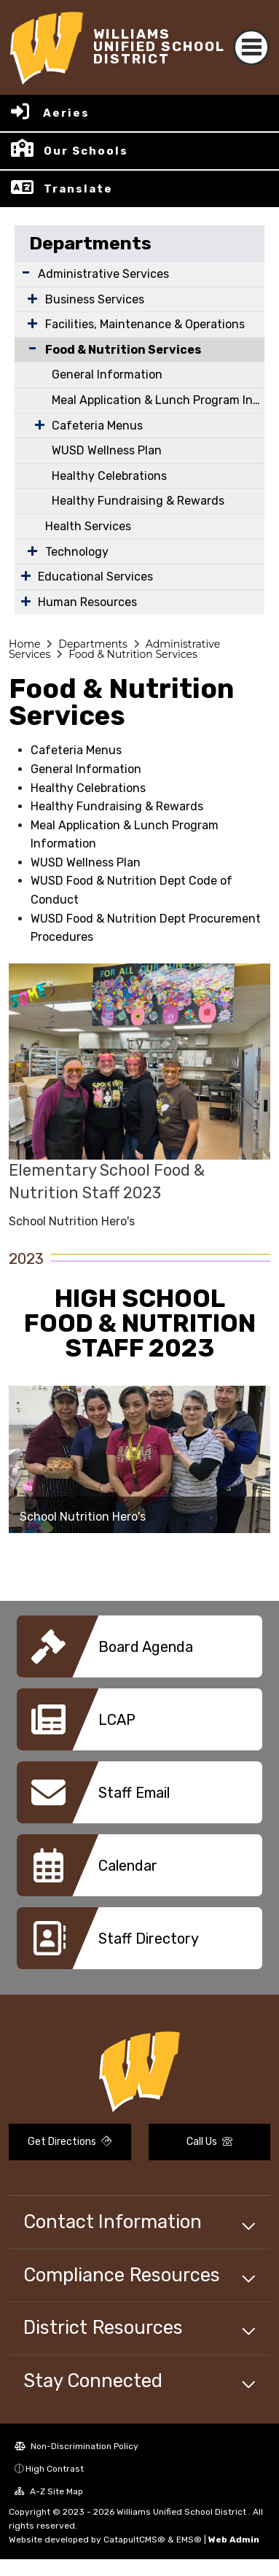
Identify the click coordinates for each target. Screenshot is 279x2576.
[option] (139, 1459)
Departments (90, 243)
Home (24, 644)
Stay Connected (92, 2380)
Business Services (94, 299)
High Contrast (54, 2469)
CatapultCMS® (134, 2539)
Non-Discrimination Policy (76, 2446)
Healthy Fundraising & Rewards (138, 501)
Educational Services (95, 576)
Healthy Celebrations (109, 476)
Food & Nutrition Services (123, 350)
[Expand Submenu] (25, 272)
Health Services (88, 526)
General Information (107, 374)
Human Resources (87, 602)
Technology (77, 552)
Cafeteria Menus (97, 425)
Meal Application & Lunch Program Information (158, 400)
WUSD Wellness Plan (107, 450)
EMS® (189, 2539)
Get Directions (69, 2141)
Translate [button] (78, 188)
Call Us (209, 2141)
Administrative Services (103, 274)
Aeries (66, 113)
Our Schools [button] (86, 151)
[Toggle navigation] (251, 47)
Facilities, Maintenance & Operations (145, 324)
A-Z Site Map (49, 2491)
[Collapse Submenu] (29, 348)
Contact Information (112, 2221)
